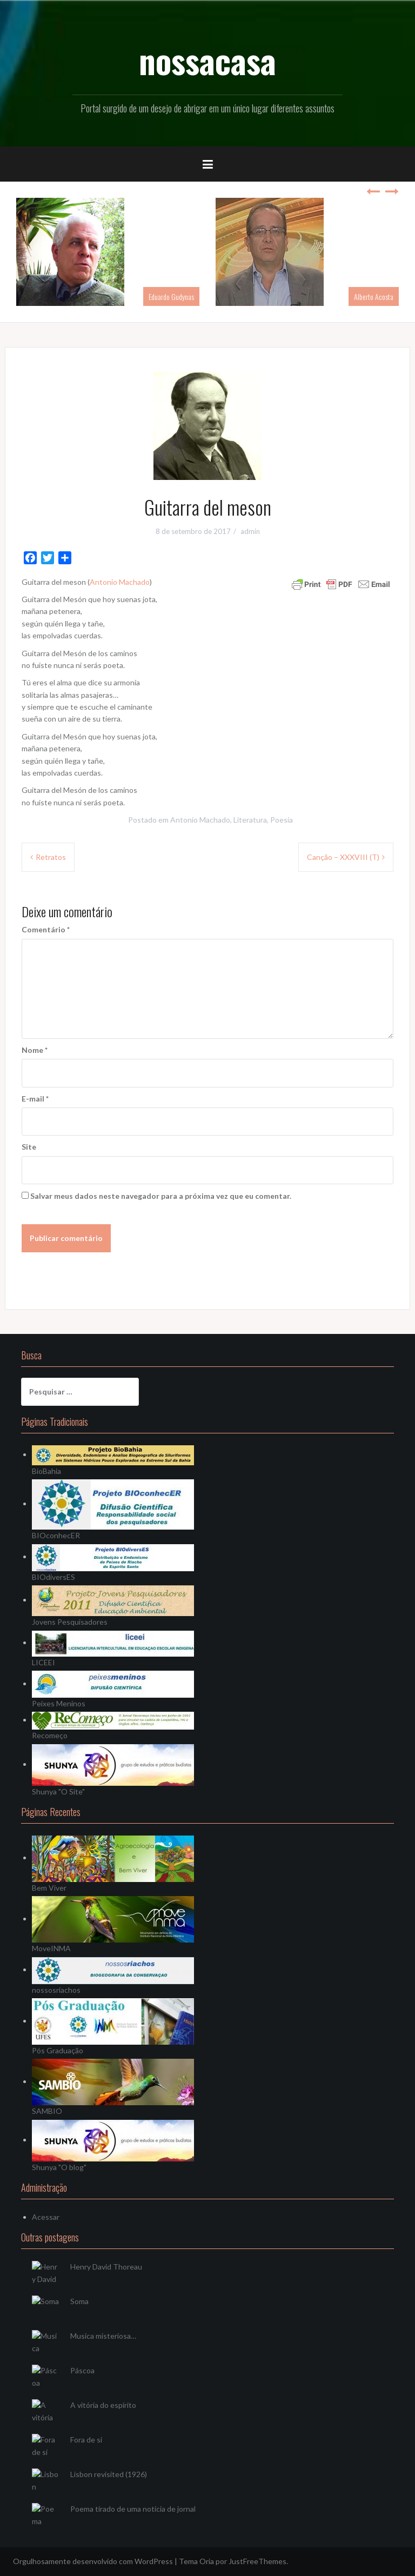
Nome (35, 1050)
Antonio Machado (120, 581)
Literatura (250, 819)
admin (250, 531)
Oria (206, 2561)
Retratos (51, 857)
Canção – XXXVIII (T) (343, 857)
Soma (79, 2301)
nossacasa (207, 60)
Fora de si (86, 2439)
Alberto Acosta (373, 296)
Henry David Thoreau (106, 2266)
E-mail (35, 1098)
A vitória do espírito (103, 2405)
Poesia (281, 819)
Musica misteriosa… (103, 2335)
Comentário (46, 929)
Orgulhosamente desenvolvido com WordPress (93, 2561)
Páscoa (82, 2370)
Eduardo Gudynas (171, 296)
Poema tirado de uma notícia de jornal (133, 2508)
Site (29, 1146)
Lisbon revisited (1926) (108, 2474)
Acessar (45, 2216)
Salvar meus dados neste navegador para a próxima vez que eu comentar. (160, 1195)
